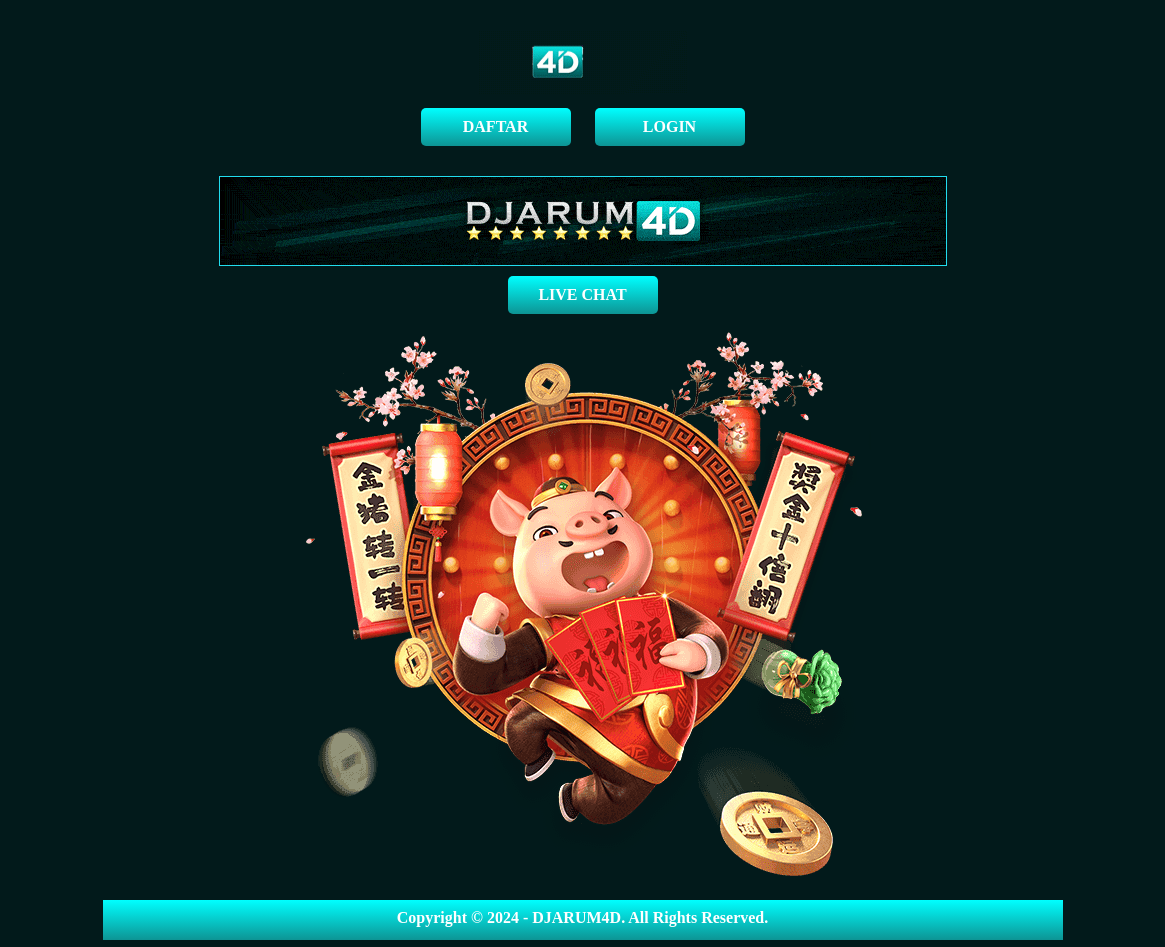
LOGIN (669, 126)
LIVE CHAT (582, 294)
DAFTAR (495, 126)
